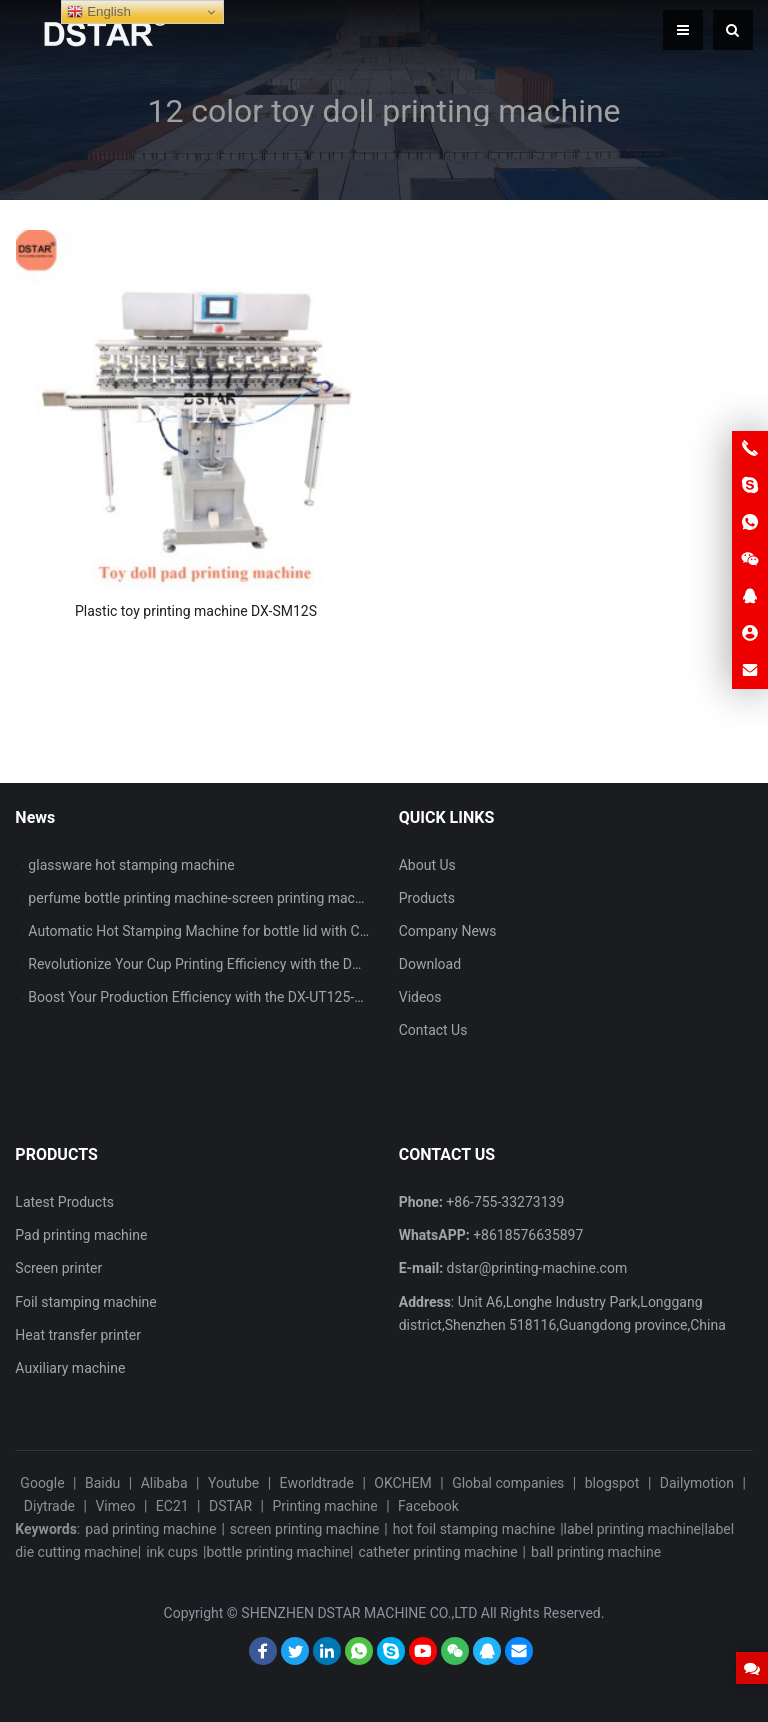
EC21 (172, 1506)
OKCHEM (402, 1483)
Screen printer (58, 1268)
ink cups (172, 1552)
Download (430, 964)
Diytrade (49, 1506)
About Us (427, 865)
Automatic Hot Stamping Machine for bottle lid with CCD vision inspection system (281, 931)
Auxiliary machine (70, 1368)
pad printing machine (150, 1529)
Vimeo (115, 1506)
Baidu (102, 1483)
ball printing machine (596, 1552)
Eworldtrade (317, 1483)
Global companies (508, 1483)
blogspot (612, 1483)
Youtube (233, 1483)
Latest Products (64, 1202)
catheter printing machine (437, 1552)
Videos (420, 997)
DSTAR (230, 1506)
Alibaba (164, 1483)
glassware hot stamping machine (131, 865)
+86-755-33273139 (505, 1202)
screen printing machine (305, 1529)
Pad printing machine (81, 1235)
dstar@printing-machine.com (537, 1268)
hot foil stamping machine (474, 1529)
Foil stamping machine (85, 1302)
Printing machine (324, 1506)
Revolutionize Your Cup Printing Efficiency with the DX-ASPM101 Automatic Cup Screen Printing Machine (352, 964)
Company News (448, 931)
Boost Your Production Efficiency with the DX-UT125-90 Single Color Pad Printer (274, 997)
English (98, 12)
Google (42, 1483)
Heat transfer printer (78, 1335)
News (35, 817)
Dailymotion (697, 1483)
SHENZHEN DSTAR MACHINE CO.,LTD (359, 1613)
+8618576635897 (528, 1235)
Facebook (428, 1506)
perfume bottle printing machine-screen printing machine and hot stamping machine (289, 898)
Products (427, 898)
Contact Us (433, 1030)
